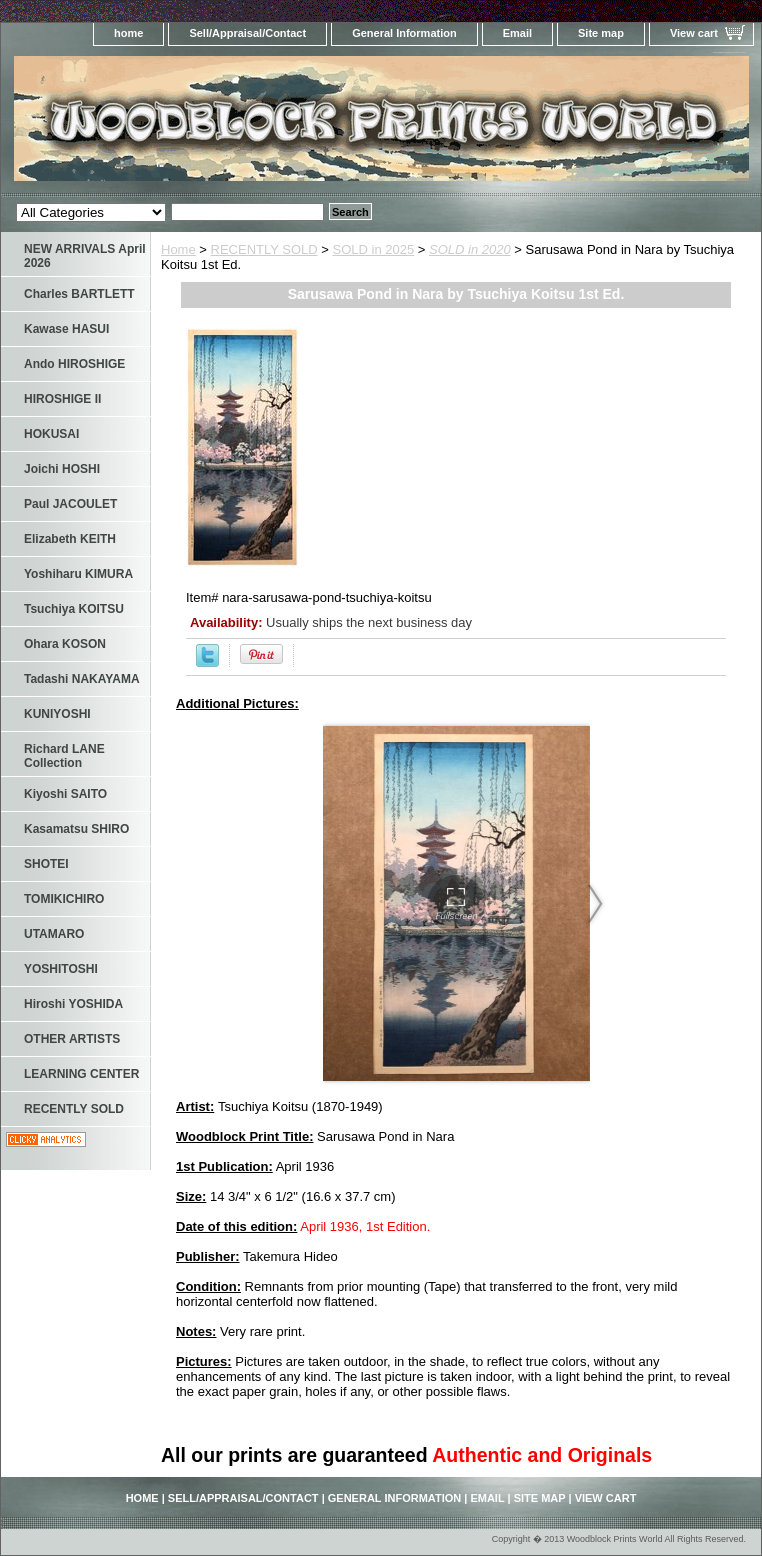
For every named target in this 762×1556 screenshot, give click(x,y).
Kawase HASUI (66, 329)
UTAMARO (54, 934)
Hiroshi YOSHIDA (73, 1004)
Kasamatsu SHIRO (76, 829)
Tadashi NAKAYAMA (82, 679)
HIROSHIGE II (62, 399)
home (128, 33)
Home (178, 249)
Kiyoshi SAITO (65, 794)
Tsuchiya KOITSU (74, 609)
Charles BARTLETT (79, 294)
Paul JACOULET (70, 504)
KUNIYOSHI (57, 714)
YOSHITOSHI (61, 969)
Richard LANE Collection (64, 756)
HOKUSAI (51, 434)
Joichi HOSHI (62, 469)
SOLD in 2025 (374, 249)
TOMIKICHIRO (64, 899)
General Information (404, 33)
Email (517, 33)
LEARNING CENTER (81, 1074)
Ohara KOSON (65, 644)
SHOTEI (46, 864)
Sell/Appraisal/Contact (247, 33)
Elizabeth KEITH (70, 539)
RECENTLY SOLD (264, 249)
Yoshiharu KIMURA (78, 574)
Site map (601, 33)
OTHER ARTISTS (72, 1039)
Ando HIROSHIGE (74, 364)
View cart (694, 33)
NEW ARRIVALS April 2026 (85, 256)
